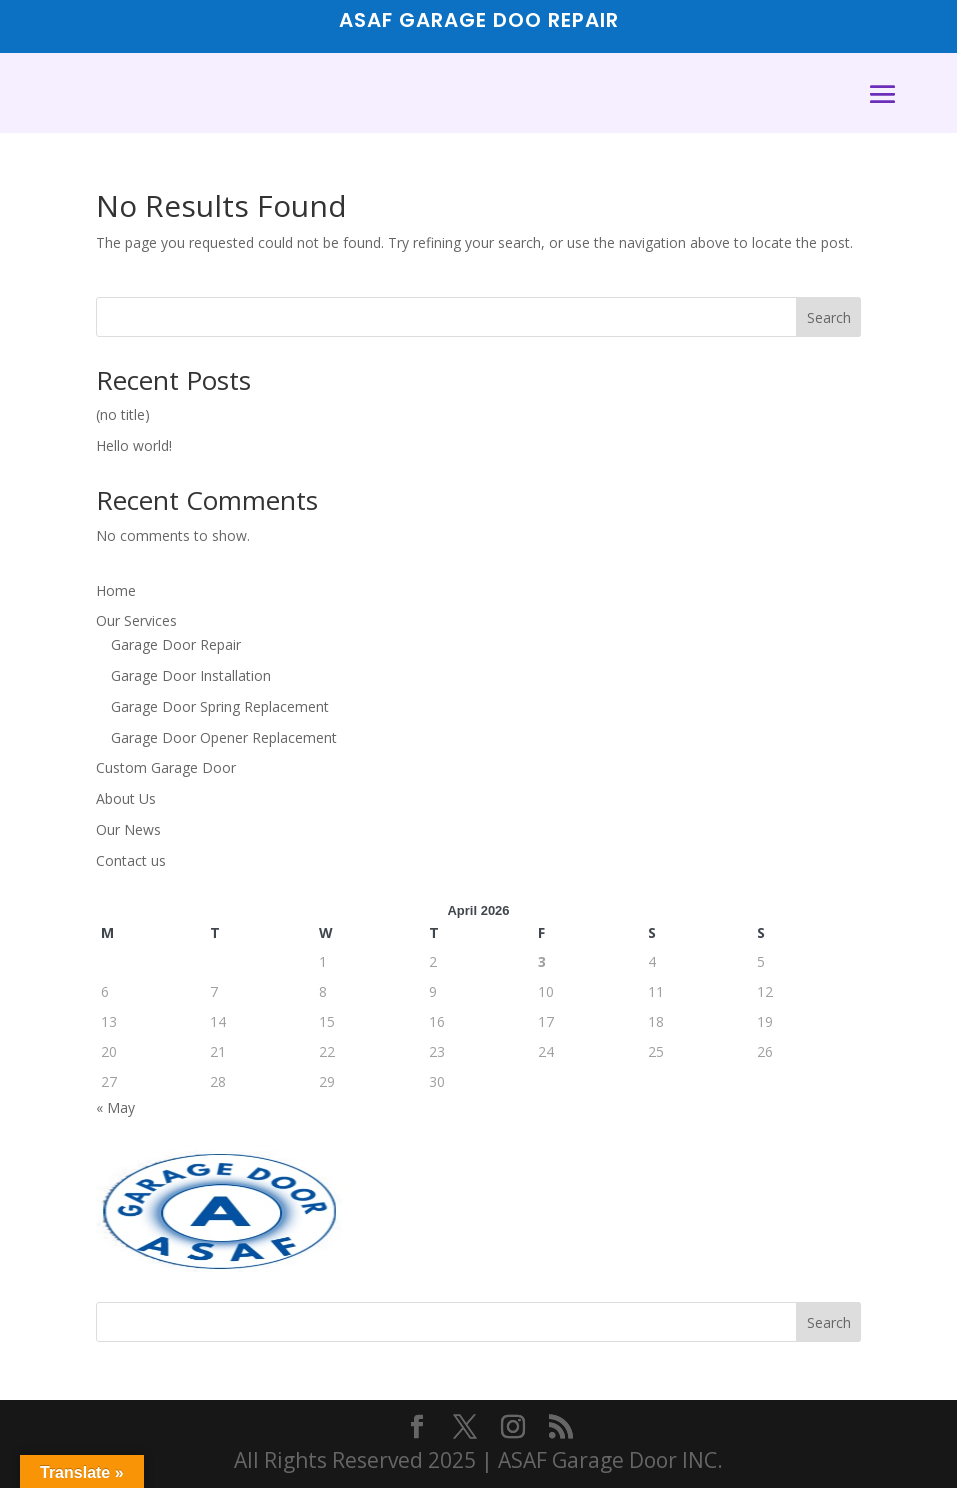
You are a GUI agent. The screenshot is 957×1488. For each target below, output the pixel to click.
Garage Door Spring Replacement (220, 706)
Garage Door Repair (176, 644)
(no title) (123, 414)
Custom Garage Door (166, 767)
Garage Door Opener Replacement (224, 737)
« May (115, 1107)
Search (829, 317)
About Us (126, 798)
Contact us (131, 860)
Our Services (136, 620)
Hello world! (134, 445)
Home (116, 590)
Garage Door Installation (191, 675)
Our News (128, 829)
